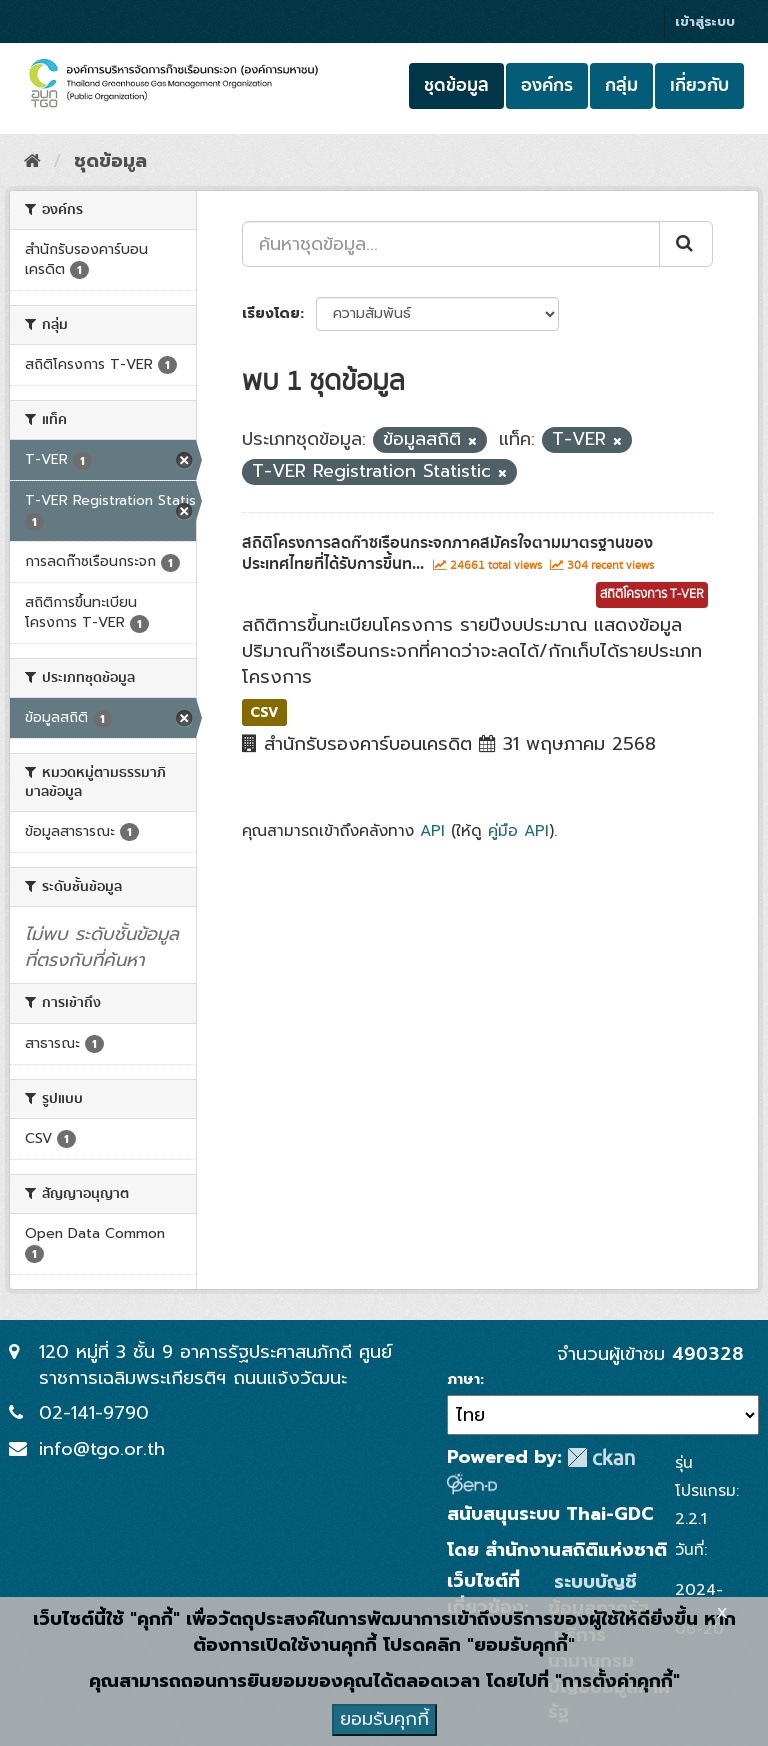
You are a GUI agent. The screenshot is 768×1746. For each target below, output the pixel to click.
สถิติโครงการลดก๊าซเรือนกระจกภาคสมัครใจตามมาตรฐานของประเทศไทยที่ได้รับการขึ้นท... (447, 553)
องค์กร (547, 85)
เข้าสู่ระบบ (705, 21)
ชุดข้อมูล (456, 85)
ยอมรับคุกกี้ (384, 1719)
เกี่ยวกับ (699, 85)
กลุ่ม (621, 85)
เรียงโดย (271, 313)
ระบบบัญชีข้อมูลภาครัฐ (598, 1595)
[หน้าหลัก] (32, 161)
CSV (264, 711)
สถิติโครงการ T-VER (652, 594)
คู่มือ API (518, 830)
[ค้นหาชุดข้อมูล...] (451, 244)
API (432, 830)
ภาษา (463, 1380)
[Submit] (686, 244)
